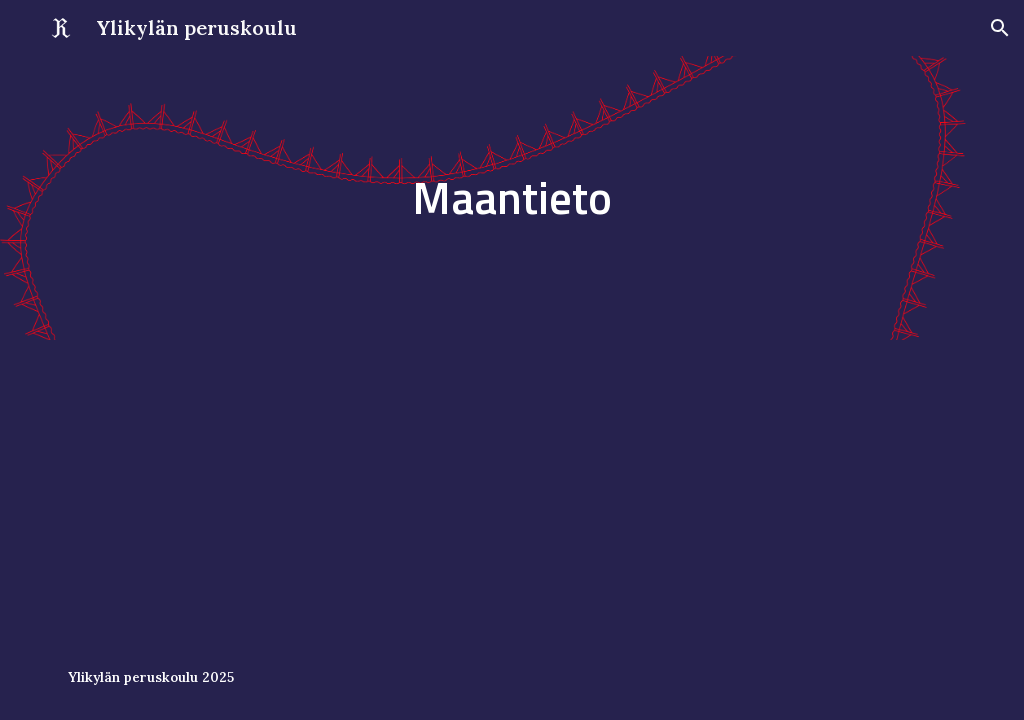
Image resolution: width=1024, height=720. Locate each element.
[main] (511, 198)
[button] (1000, 28)
